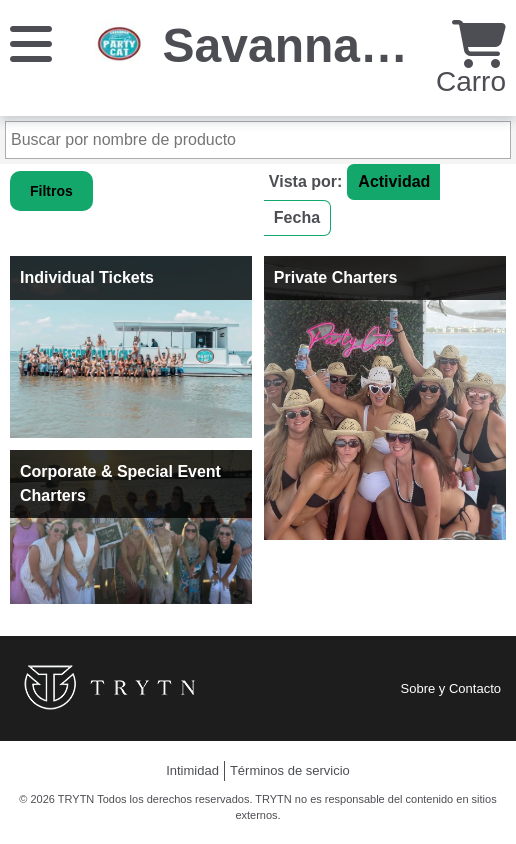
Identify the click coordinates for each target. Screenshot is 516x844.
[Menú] (31, 42)
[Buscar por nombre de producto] (258, 140)
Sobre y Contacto (451, 688)
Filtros (51, 191)
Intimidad (192, 770)
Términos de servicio (290, 770)
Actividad (394, 181)
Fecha (297, 217)
